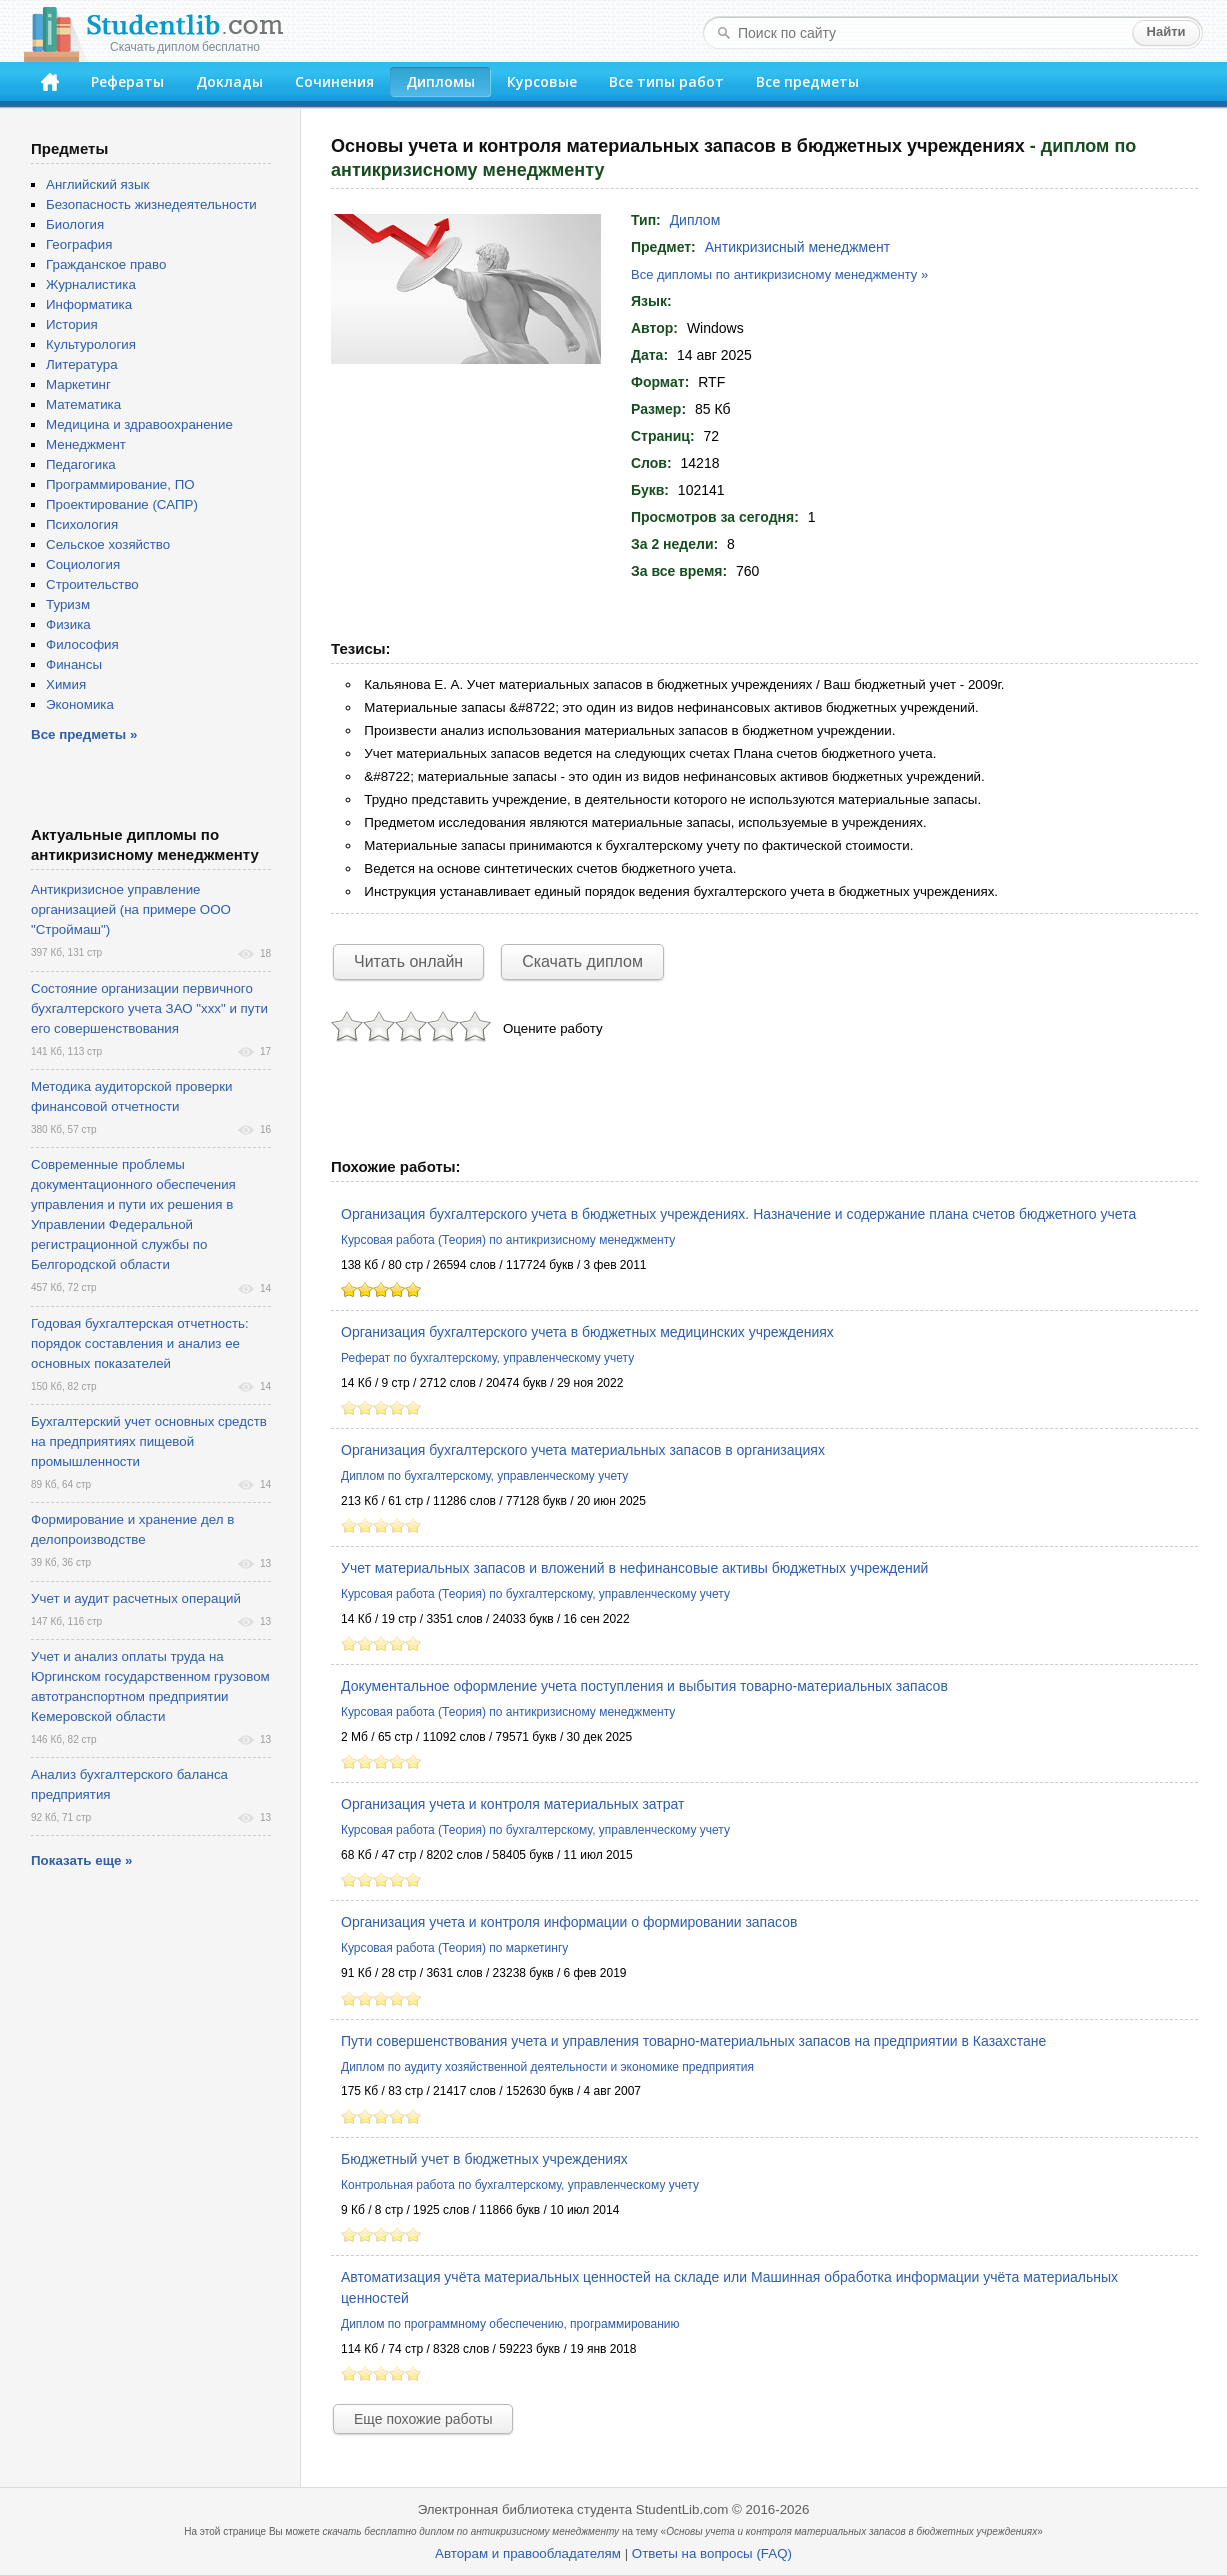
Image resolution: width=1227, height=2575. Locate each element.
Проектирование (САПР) (122, 504)
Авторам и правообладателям (528, 2553)
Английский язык (97, 184)
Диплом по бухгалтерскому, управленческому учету (484, 1476)
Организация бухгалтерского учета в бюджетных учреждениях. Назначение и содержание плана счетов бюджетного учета (738, 1214)
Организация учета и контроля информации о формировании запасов (569, 1922)
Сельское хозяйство (108, 544)
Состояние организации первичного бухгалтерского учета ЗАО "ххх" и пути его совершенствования (149, 1008)
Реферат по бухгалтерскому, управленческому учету (487, 1358)
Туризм (68, 604)
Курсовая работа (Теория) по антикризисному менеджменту (508, 1240)
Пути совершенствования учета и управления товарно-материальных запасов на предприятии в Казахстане (693, 2041)
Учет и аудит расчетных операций (136, 1598)
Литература (82, 364)
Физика (68, 624)
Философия (82, 644)
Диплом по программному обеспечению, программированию (510, 2324)
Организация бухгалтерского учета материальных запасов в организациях (583, 1450)
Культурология (91, 344)
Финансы (74, 664)
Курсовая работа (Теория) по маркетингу (454, 1948)
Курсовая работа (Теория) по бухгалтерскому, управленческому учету (535, 1594)
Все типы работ (666, 81)
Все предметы (807, 81)
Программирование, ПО (120, 484)
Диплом (695, 220)
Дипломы (440, 81)
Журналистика (91, 284)
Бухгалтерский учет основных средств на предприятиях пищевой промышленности (149, 1441)
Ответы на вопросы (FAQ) (712, 2553)
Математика (83, 404)
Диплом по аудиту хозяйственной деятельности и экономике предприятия (547, 2067)
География (79, 244)
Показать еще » (81, 1860)
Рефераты (127, 81)
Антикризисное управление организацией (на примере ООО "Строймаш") (131, 909)
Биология (75, 224)
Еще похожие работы (423, 2419)
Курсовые (542, 81)
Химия (66, 684)
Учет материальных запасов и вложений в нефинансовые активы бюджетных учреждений (634, 1568)
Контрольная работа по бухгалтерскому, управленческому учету (520, 2185)
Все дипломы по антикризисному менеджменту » (779, 274)
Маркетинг (78, 384)
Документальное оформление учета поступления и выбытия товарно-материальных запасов (644, 1686)
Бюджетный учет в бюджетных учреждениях (484, 2159)
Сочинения (334, 81)
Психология (82, 524)
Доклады (229, 81)
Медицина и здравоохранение (139, 424)
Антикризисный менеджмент (798, 247)
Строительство (92, 584)
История (72, 324)
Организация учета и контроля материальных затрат (512, 1804)
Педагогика (81, 464)
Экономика (80, 704)
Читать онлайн (408, 961)
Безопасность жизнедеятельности (151, 204)
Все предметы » (84, 734)
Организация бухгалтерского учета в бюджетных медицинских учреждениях (587, 1332)
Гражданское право (106, 264)
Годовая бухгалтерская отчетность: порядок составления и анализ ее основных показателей (140, 1343)
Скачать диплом (582, 961)
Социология (83, 564)
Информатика (89, 304)
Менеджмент (86, 444)
